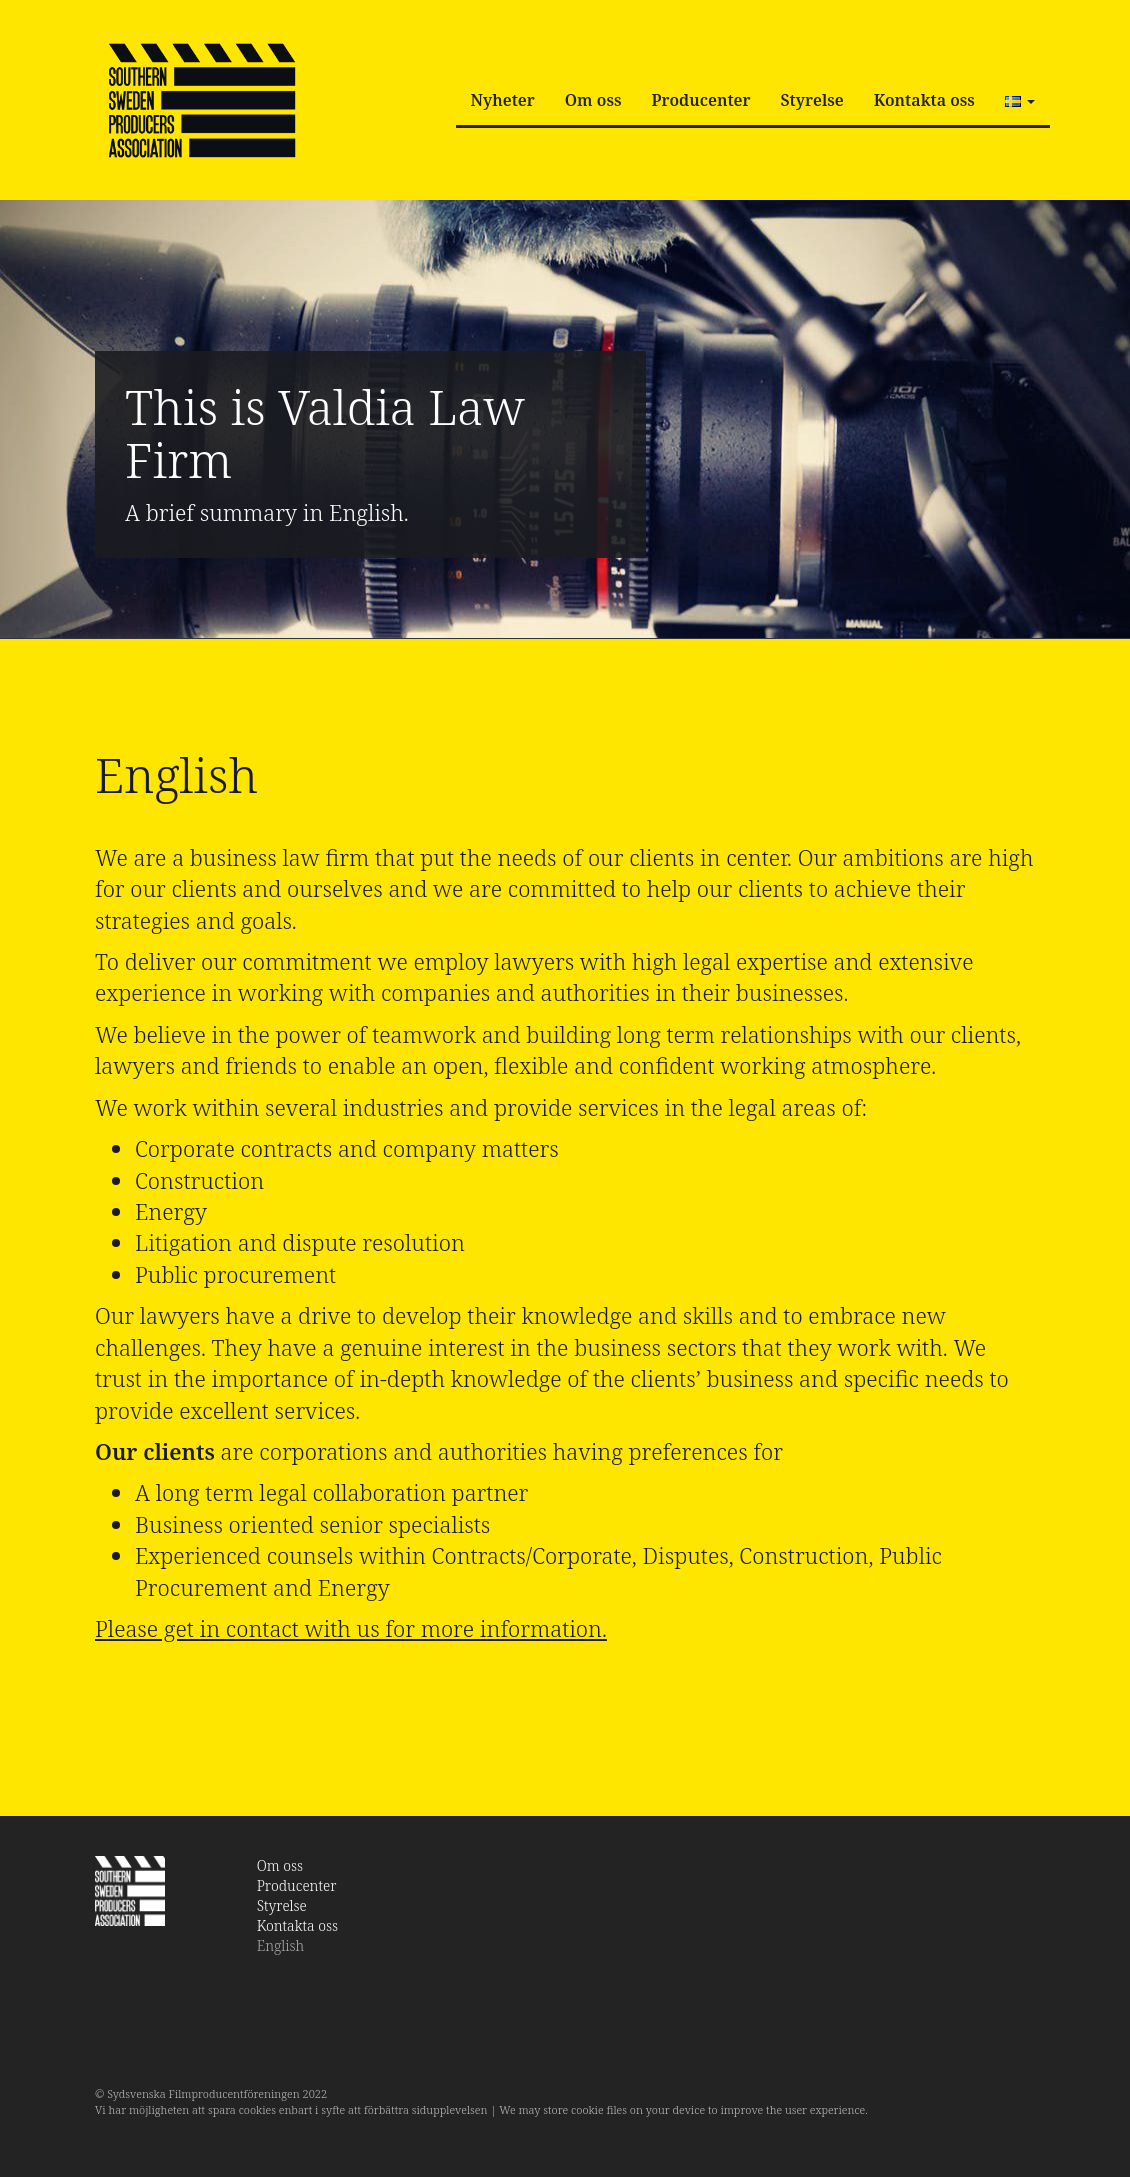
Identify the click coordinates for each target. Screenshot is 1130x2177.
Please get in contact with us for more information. (351, 1628)
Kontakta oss (924, 100)
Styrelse (812, 100)
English (281, 1945)
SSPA (201, 100)
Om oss (593, 100)
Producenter (700, 100)
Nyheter (503, 100)
